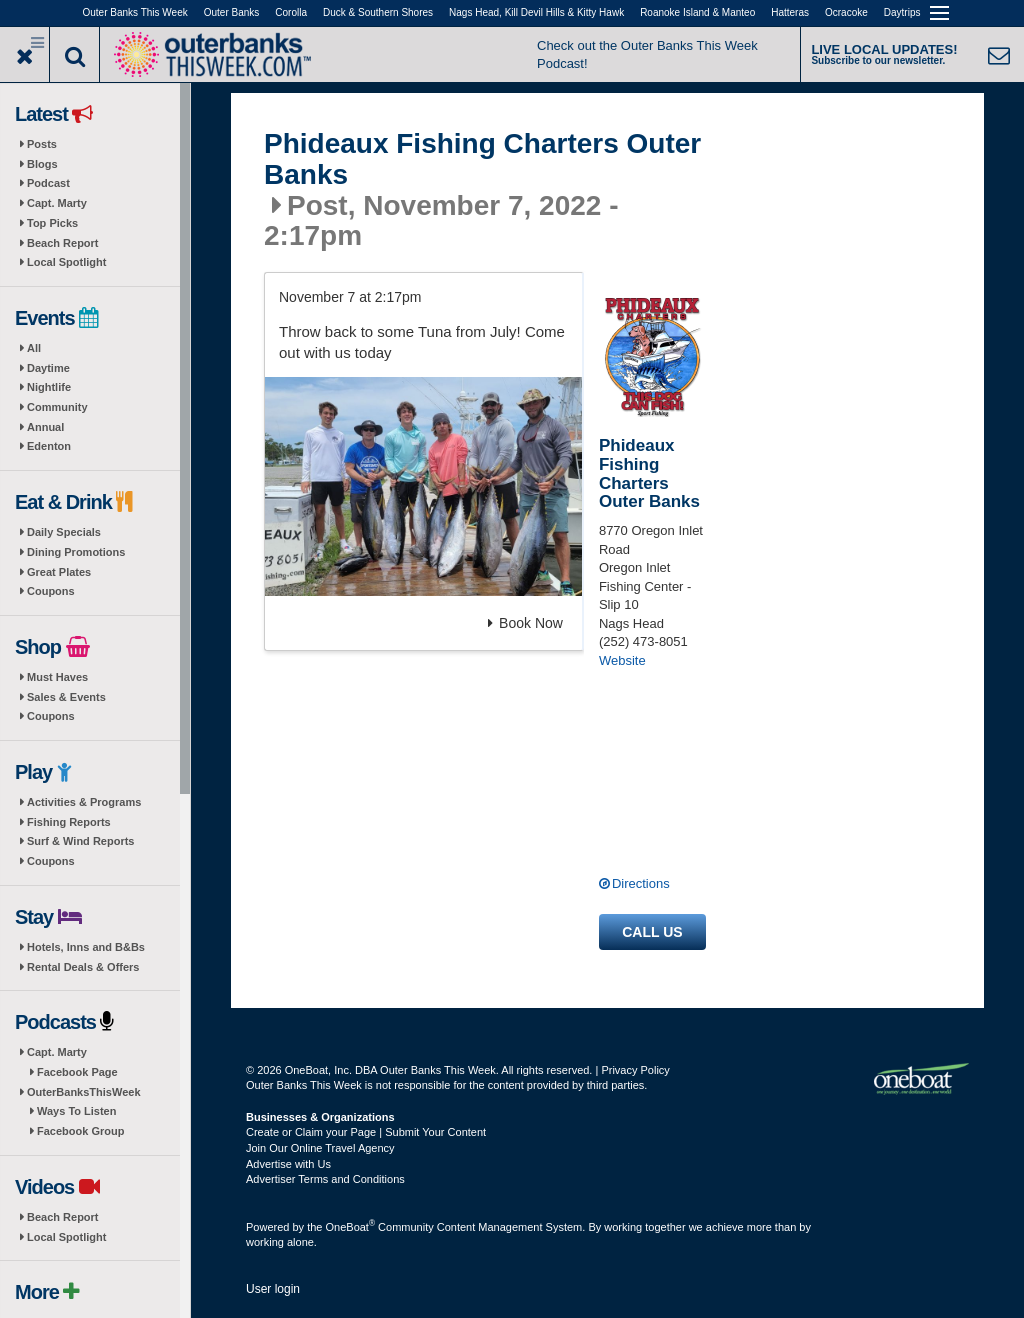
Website (622, 660)
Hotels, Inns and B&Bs (86, 947)
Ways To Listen (76, 1111)
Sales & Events (66, 697)
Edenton (49, 446)
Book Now (525, 623)
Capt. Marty (57, 203)
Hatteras (790, 12)
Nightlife (49, 387)
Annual (45, 427)
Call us (652, 932)
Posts (42, 144)
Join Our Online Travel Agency (320, 1148)
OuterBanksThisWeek (84, 1092)
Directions (641, 883)
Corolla (291, 12)
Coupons (51, 591)
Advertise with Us (288, 1164)
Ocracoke (846, 12)
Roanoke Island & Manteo (697, 12)
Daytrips (902, 12)
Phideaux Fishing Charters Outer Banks (482, 159)
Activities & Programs (84, 802)
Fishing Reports (69, 822)
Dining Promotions (76, 552)
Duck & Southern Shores (378, 12)
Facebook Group (80, 1131)
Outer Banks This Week (135, 12)
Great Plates (59, 572)
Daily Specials (64, 532)
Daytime (48, 368)
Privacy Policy (635, 1070)
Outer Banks (232, 12)
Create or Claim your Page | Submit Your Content (366, 1132)
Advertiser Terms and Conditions (325, 1179)
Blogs (42, 164)
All (34, 348)
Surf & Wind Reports (80, 841)
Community (57, 407)
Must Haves (57, 677)
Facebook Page (77, 1072)
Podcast (48, 183)
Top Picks (52, 223)
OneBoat (351, 1227)
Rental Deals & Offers (83, 967)
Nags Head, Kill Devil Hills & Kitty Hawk (536, 12)
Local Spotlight (66, 262)
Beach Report (63, 243)
